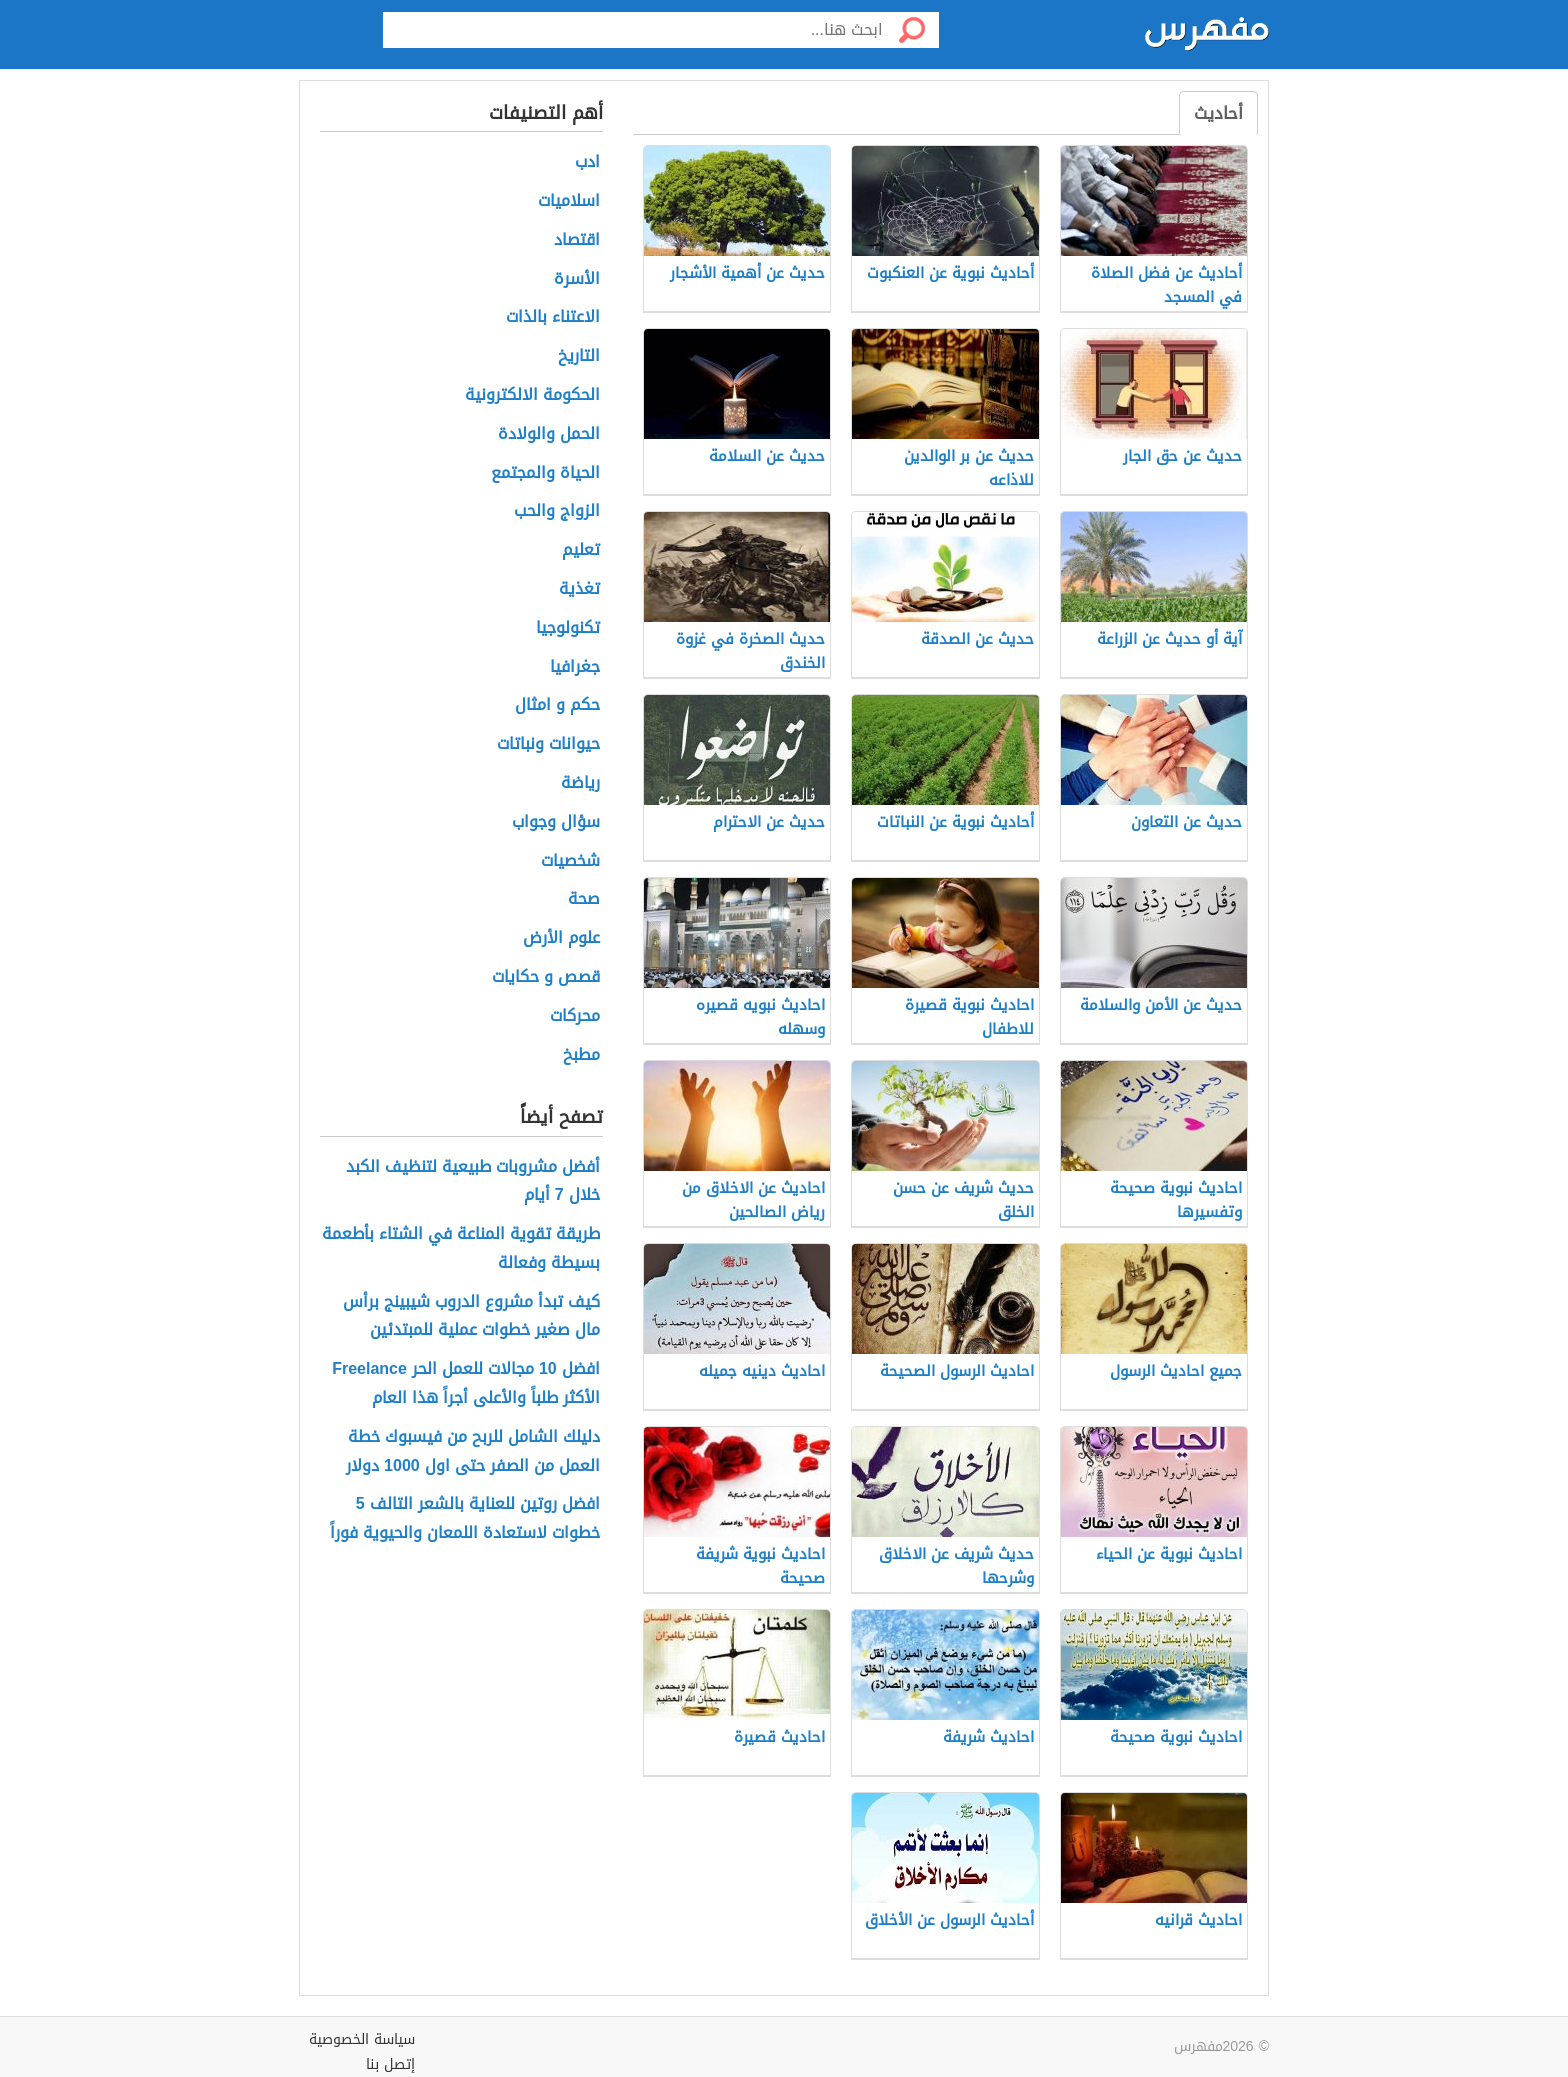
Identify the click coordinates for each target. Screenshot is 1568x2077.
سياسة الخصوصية (362, 2039)
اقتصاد (577, 240)
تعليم (581, 550)
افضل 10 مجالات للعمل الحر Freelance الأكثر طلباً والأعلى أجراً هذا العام (466, 1384)
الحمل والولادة (549, 434)
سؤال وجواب (556, 822)
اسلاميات (569, 201)
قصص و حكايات (546, 977)
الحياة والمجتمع (545, 473)
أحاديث (1218, 113)
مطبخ (581, 1055)
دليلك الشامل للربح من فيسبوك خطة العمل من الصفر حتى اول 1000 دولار (473, 1452)
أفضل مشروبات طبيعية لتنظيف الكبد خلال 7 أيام (473, 1182)
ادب (587, 162)
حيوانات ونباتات (548, 744)
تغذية (579, 589)
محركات (575, 1016)
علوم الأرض (561, 938)
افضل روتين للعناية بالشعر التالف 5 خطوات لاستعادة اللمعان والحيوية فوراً (465, 1519)
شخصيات (570, 861)
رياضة (580, 783)
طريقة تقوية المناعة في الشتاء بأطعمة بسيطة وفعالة (461, 1249)
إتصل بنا (390, 2064)
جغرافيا (575, 667)
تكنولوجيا (568, 628)
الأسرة (577, 279)
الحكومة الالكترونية (532, 395)
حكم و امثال (557, 705)
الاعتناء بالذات (553, 317)
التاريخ (579, 356)
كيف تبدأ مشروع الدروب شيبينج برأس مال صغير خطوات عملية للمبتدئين (471, 1317)
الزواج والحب (557, 511)
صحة (584, 899)
